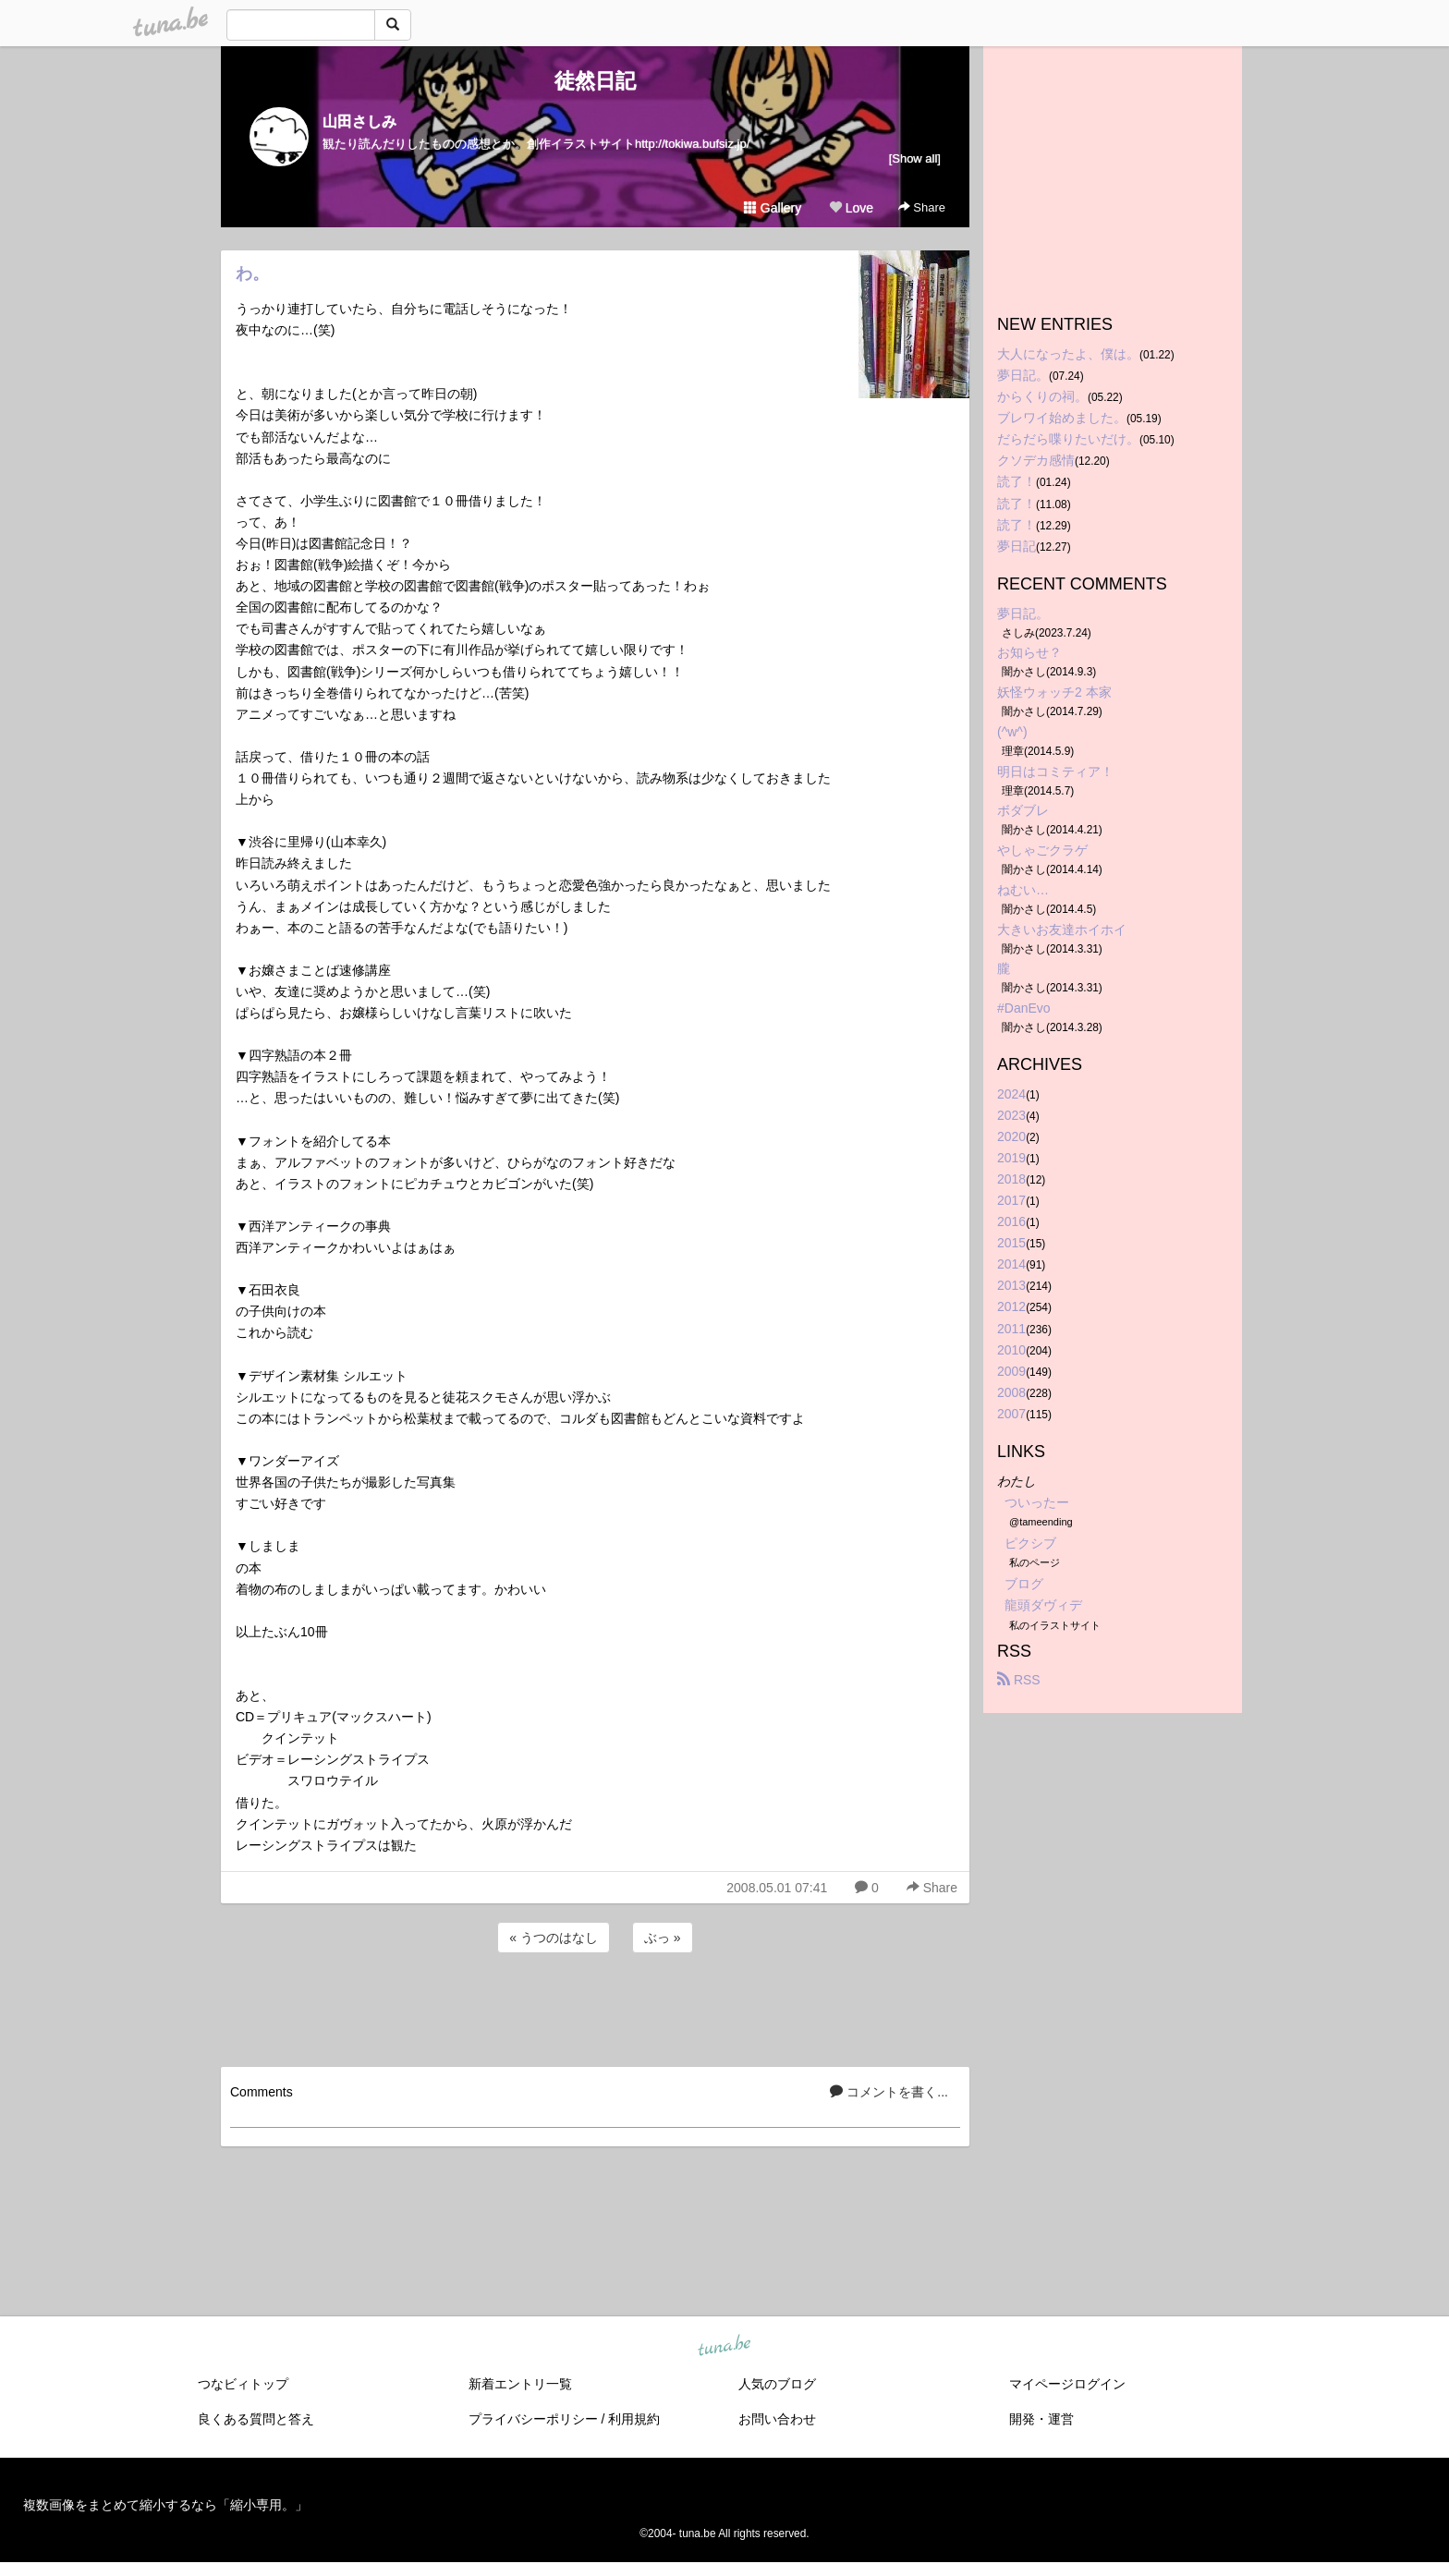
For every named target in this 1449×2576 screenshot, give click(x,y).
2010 (1011, 1350)
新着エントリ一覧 (520, 2383)
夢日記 (1016, 546)
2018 (1011, 1179)
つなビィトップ (243, 2383)
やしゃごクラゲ (1042, 850)
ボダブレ (1023, 810)
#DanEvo (1024, 1008)
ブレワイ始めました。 (1061, 417)
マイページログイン (1067, 2383)
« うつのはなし (553, 1937)
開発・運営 (1041, 2419)
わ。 (252, 273)
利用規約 (634, 2419)
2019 (1011, 1157)
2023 (1011, 1115)
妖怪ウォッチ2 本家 (1054, 692)
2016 (1011, 1221)
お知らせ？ (1029, 652)
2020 (1011, 1136)
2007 (1011, 1413)
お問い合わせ (777, 2419)
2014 (1011, 1264)
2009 (1011, 1371)
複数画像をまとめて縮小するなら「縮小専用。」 (165, 2504)
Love (851, 207)
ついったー (1037, 1502)
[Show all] (915, 158)
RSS (1019, 1679)
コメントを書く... (889, 2091)
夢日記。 (1023, 375)
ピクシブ (1030, 1543)
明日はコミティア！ (1055, 771)
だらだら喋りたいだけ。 (1068, 438)
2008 (1011, 1392)
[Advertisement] (595, 2006)
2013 (1011, 1285)
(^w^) (1012, 731)
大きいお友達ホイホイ (1061, 929)
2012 (1011, 1306)
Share (921, 207)
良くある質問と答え (256, 2419)
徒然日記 (595, 80)
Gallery (772, 207)
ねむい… (1023, 889)
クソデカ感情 (1036, 460)
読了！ (1016, 481)
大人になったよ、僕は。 (1068, 353)
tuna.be (723, 2346)
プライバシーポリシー (533, 2419)
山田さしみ (359, 121)
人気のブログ (777, 2383)
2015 (1011, 1242)
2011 (1011, 1328)
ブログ (1024, 1583)
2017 (1011, 1200)
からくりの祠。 (1042, 396)
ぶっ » (662, 1937)
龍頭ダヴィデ (1043, 1605)
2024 (1011, 1094)
